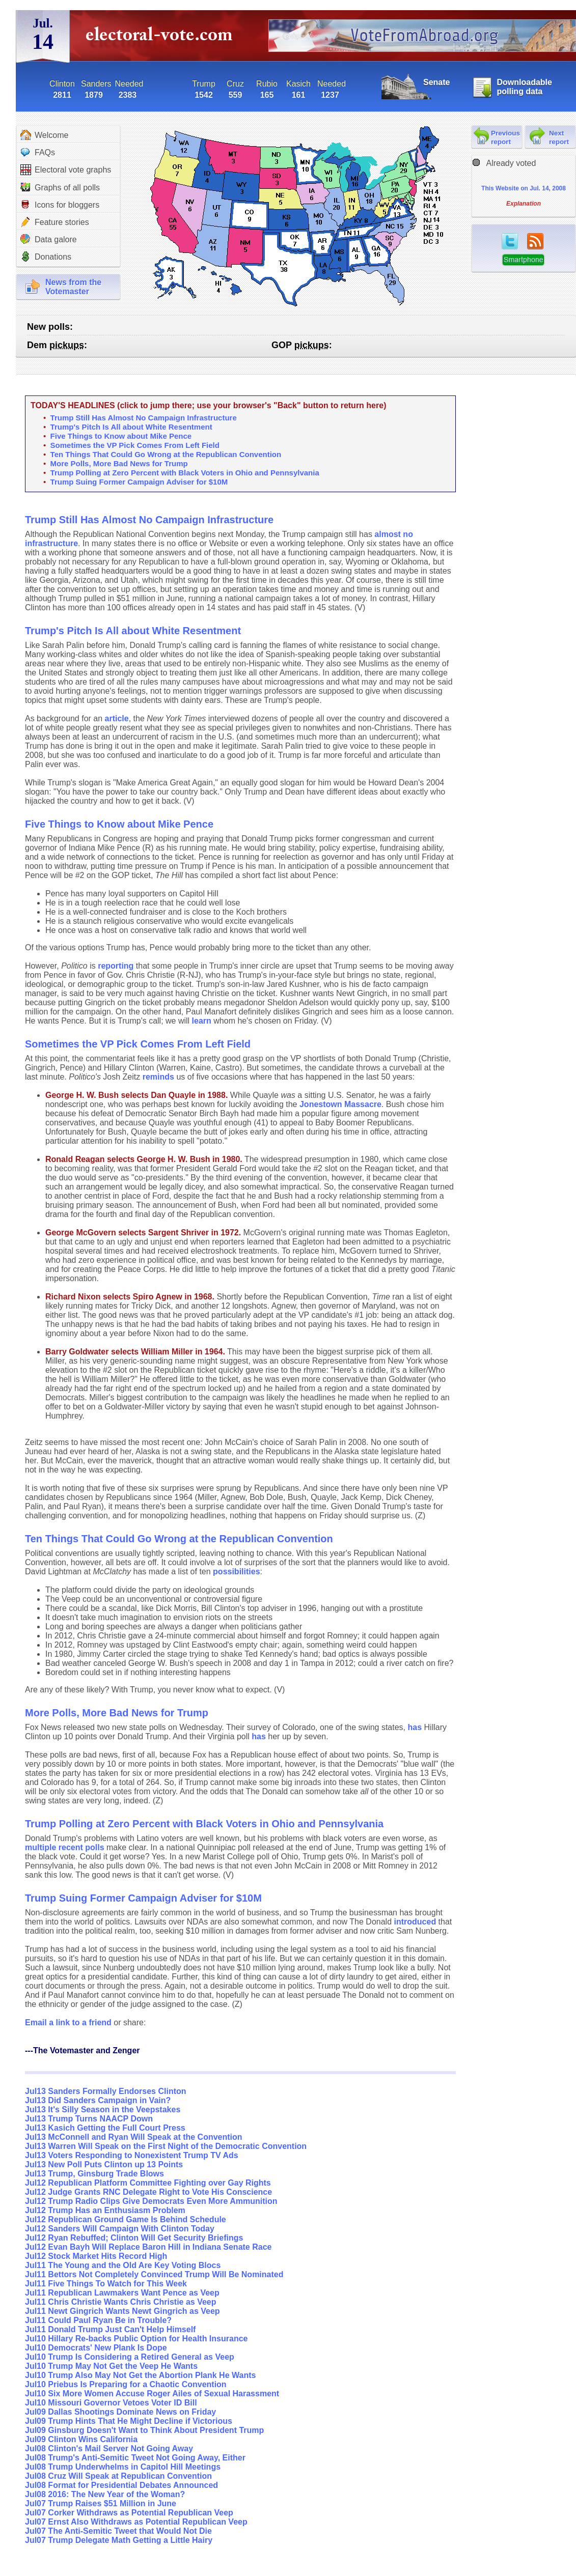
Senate (436, 82)
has (415, 1727)
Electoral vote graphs (65, 169)
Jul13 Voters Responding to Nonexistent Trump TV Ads (131, 2155)
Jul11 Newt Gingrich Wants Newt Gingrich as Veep (122, 2311)
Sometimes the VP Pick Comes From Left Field (135, 445)
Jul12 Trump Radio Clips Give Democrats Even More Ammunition (151, 2201)
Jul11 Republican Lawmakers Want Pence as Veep (122, 2292)
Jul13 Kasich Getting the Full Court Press (105, 2128)
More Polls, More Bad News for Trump (119, 463)
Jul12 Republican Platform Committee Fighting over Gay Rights (148, 2182)
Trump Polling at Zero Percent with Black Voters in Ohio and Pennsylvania (184, 472)
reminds (158, 1076)
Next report (559, 137)
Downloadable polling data (524, 87)
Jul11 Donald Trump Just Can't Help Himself (110, 2329)
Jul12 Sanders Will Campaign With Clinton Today (119, 2228)
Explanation (523, 203)
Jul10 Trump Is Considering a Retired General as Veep (129, 2357)
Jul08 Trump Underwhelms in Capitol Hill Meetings (123, 2466)
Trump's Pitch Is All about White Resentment (131, 426)
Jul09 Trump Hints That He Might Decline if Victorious (128, 2421)
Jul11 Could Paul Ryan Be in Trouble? (98, 2320)
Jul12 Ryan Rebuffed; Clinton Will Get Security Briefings (134, 2237)
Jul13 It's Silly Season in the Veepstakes (102, 2109)
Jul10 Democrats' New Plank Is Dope (96, 2347)
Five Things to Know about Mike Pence (121, 436)
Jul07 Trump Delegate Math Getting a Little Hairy (118, 2540)
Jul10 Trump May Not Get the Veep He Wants (111, 2366)
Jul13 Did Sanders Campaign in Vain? (98, 2100)
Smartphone (523, 259)
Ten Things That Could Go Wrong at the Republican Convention (166, 454)
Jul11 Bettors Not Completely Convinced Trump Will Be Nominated (154, 2274)
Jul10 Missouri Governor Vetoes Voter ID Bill (111, 2402)
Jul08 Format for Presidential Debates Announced (121, 2485)
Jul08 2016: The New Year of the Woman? (105, 2494)
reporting (115, 965)
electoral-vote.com (162, 37)
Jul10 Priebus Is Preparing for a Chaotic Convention (126, 2384)
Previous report (505, 137)
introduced (415, 1921)
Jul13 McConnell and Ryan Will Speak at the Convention (133, 2137)
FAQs (37, 152)
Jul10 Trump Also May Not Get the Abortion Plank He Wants (140, 2375)
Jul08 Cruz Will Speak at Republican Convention (118, 2476)
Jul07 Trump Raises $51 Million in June (100, 2503)
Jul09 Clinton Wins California (81, 2439)
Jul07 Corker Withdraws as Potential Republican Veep (129, 2512)
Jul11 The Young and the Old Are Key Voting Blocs (123, 2265)
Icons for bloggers (59, 205)
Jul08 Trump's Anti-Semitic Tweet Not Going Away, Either (135, 2457)
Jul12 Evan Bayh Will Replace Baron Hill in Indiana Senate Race (148, 2247)
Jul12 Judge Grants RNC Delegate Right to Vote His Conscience (148, 2192)
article (117, 718)
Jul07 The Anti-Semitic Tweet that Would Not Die (118, 2531)
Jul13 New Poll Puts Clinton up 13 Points (104, 2164)
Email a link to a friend (69, 2022)
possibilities (236, 1571)
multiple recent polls (64, 1847)
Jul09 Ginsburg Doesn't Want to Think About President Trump (144, 2430)
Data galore (48, 239)
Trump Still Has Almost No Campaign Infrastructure (143, 417)
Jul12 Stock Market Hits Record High (96, 2256)
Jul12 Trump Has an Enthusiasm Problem (105, 2210)
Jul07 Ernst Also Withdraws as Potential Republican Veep (136, 2521)
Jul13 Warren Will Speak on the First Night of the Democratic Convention (166, 2146)
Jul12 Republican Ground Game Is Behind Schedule (125, 2219)
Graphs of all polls (60, 187)
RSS (535, 241)
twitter (510, 241)
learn (201, 1020)
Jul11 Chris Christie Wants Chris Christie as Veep (120, 2302)
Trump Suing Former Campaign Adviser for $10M (139, 481)
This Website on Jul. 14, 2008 (523, 188)
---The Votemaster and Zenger (82, 2050)
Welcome (44, 135)
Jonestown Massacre (340, 1104)
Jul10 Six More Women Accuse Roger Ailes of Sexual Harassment (152, 2393)
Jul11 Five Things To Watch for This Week (106, 2283)
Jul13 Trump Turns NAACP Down (89, 2118)
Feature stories (54, 222)
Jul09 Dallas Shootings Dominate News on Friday (120, 2412)
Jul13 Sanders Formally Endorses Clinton (105, 2091)
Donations (45, 256)
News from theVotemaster (73, 287)
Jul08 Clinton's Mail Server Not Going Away (109, 2448)
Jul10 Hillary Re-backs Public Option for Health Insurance (136, 2338)
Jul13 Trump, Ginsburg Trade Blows (94, 2173)
